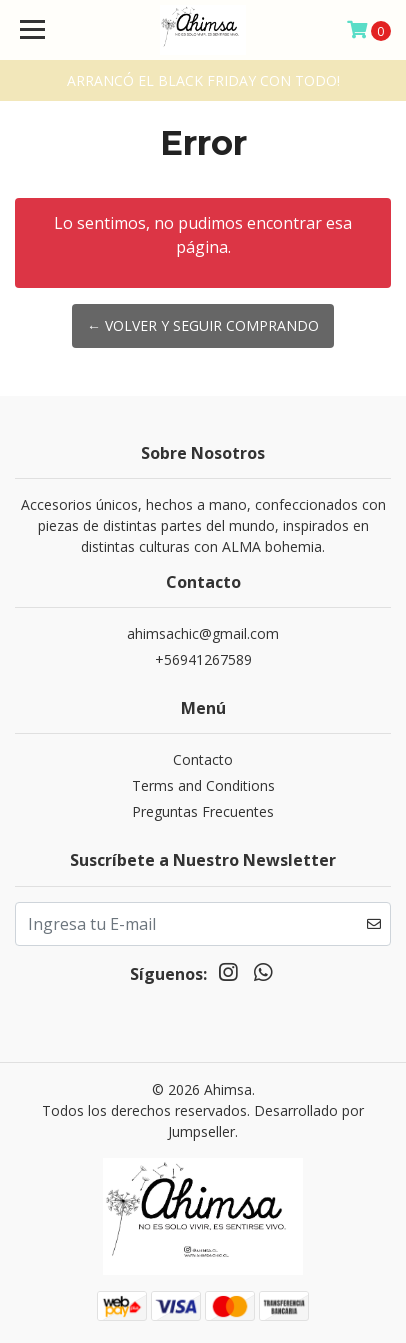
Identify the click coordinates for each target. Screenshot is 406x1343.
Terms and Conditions (203, 785)
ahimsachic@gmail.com (203, 633)
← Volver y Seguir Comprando (203, 325)
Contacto (203, 759)
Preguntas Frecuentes (203, 811)
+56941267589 (203, 659)
